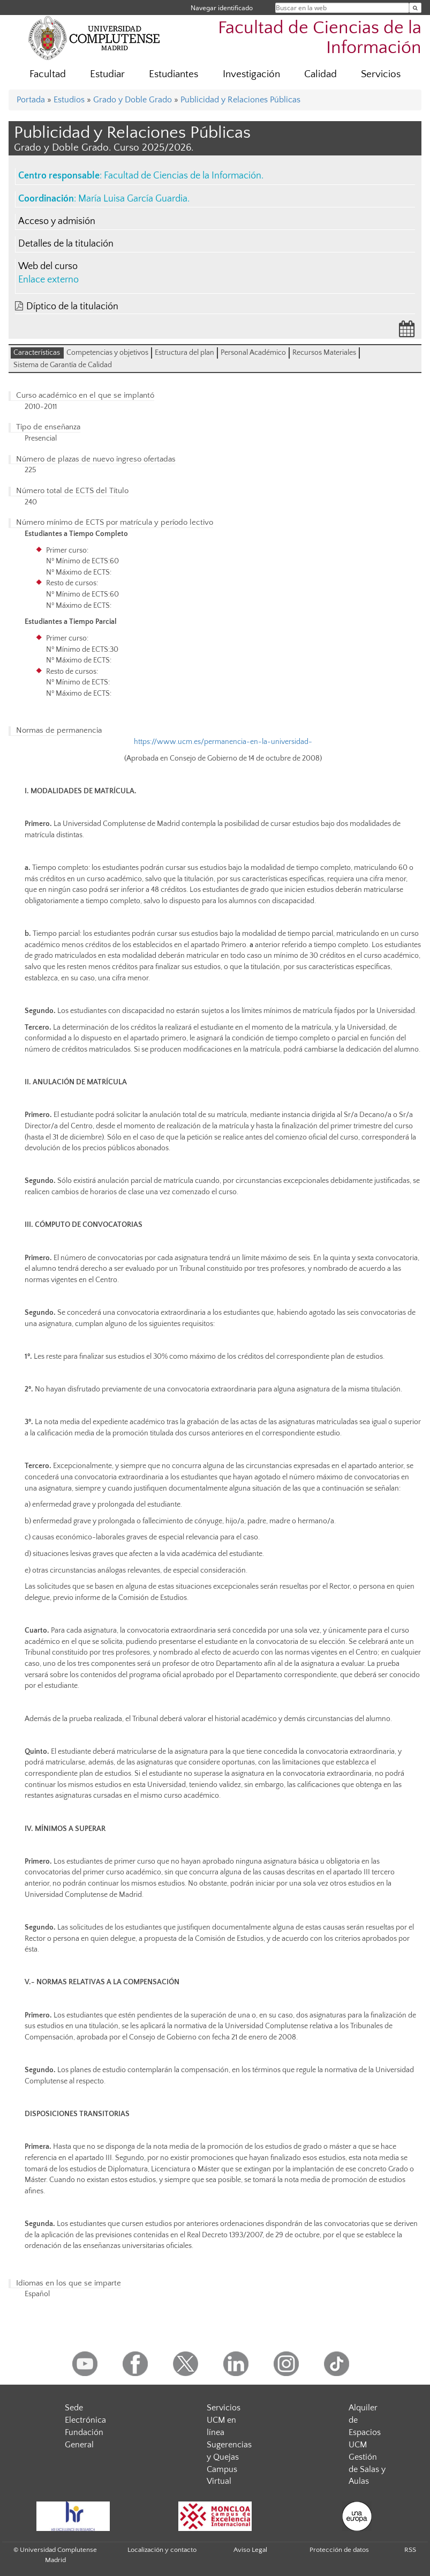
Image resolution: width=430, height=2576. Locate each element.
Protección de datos (339, 2549)
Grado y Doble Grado (132, 100)
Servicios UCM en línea (223, 2420)
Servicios (381, 74)
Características (36, 352)
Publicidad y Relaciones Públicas (240, 100)
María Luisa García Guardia (132, 198)
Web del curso (48, 266)
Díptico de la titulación (72, 306)
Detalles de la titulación (66, 244)
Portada (31, 100)
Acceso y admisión (56, 221)
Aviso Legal (250, 2549)
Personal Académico (253, 352)
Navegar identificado (222, 7)
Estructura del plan (184, 352)
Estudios (69, 100)
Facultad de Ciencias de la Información (319, 38)
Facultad (47, 74)
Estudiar (107, 74)
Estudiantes (173, 74)
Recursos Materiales (324, 352)
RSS (410, 2549)
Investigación (251, 74)
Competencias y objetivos (107, 352)
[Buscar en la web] (415, 8)
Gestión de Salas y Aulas (367, 2469)
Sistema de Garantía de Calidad (62, 365)
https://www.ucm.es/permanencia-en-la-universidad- (223, 742)
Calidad (320, 74)
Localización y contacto (162, 2549)
